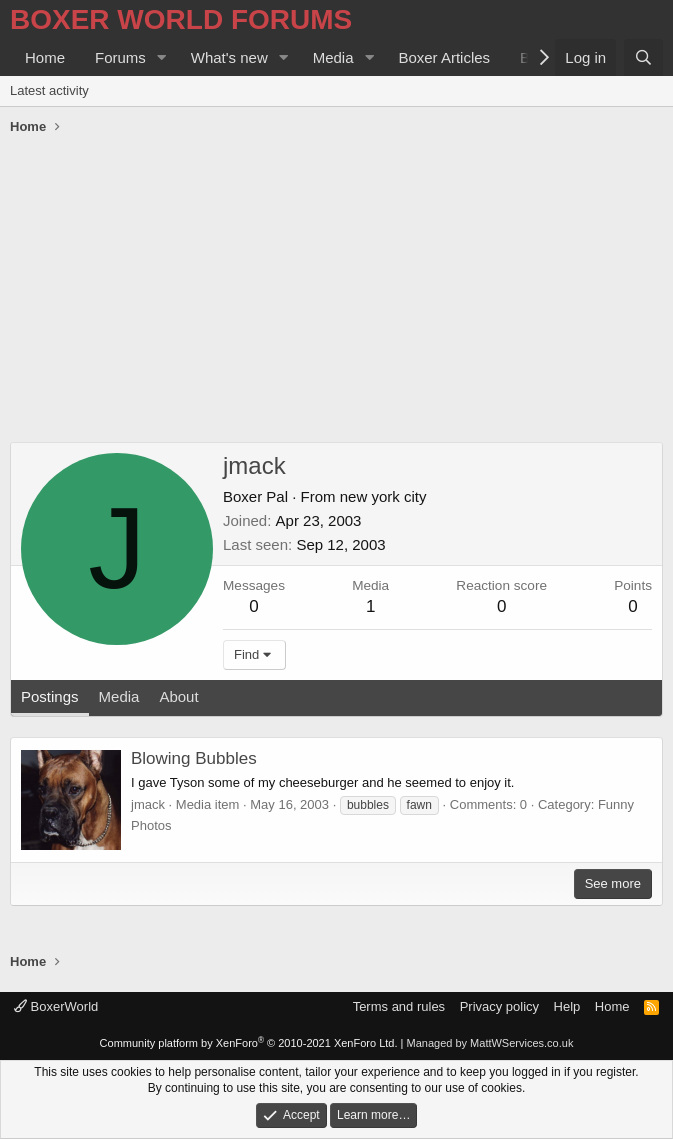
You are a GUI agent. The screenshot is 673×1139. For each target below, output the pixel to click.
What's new (229, 57)
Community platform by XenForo (249, 1043)
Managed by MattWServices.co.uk (490, 1043)
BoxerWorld (56, 1006)
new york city (383, 496)
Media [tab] (119, 696)
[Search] (643, 57)
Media (333, 57)
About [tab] (178, 696)
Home (45, 57)
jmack (148, 804)
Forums (120, 57)
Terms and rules (399, 1006)
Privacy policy (499, 1006)
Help (567, 1006)
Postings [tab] (50, 696)
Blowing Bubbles (194, 758)
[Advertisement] (336, 292)
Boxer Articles (444, 57)
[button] (162, 57)
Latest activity (49, 90)
